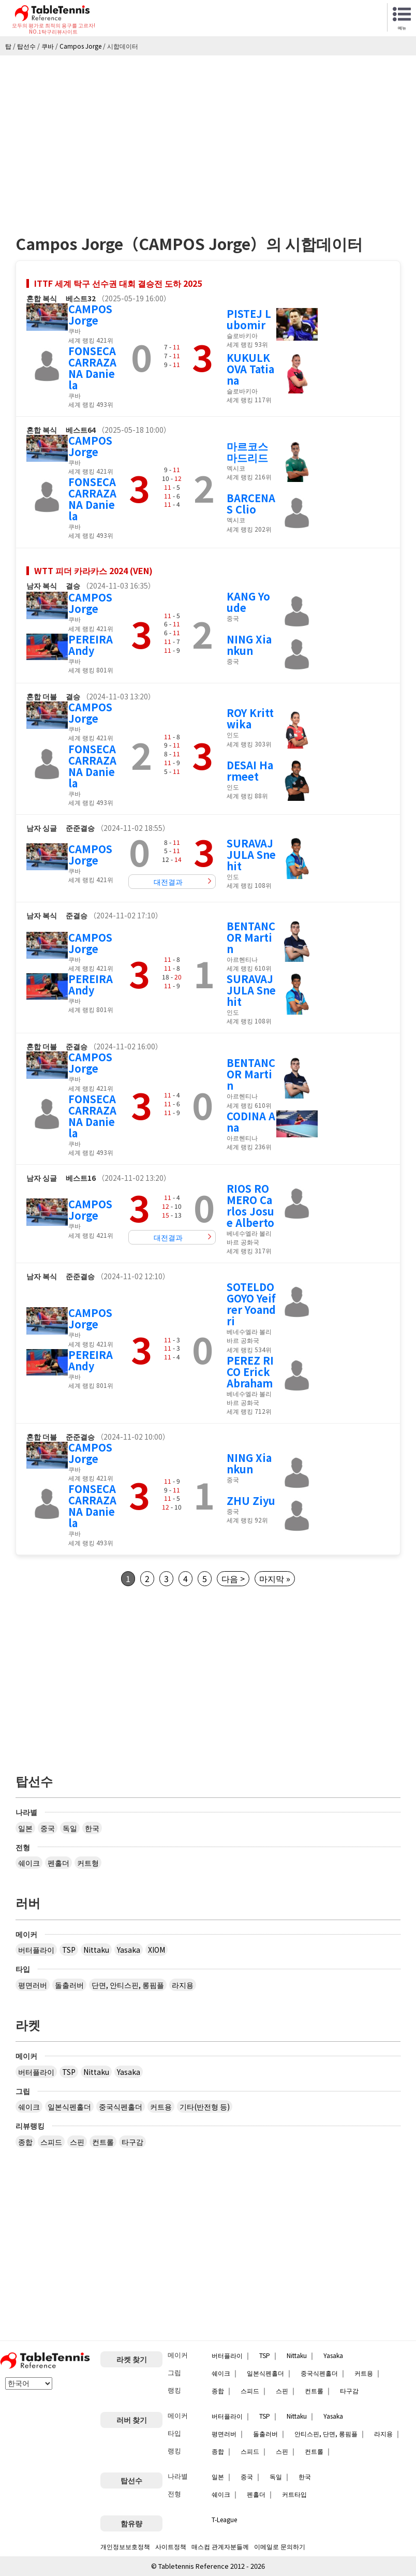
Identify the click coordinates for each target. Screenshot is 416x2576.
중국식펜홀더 (120, 2106)
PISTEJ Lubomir (249, 319)
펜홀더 (58, 1862)
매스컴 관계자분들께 (220, 2546)
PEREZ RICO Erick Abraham (250, 1372)
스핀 (77, 2141)
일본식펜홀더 (69, 2106)
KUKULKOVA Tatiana (250, 369)
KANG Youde (248, 602)
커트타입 (294, 2494)
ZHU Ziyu (251, 1500)
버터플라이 (36, 1949)
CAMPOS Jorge (90, 314)
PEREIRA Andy (90, 645)
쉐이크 (29, 1862)
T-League (224, 2519)
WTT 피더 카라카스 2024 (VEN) (93, 570)
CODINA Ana (251, 1121)
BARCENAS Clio (251, 503)
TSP (69, 1949)
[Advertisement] (208, 133)
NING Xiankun (249, 645)
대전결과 (168, 881)
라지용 (183, 1985)
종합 (25, 2141)
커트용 (161, 2106)
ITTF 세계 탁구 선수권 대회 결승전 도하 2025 (118, 283)
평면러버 (32, 1985)
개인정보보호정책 (125, 2546)
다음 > (233, 1578)
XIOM (156, 1949)
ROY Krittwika (250, 718)
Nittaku (96, 1949)
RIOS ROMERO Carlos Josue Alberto (250, 1205)
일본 (25, 1828)
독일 (70, 1828)
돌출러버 (69, 1985)
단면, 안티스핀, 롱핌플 (128, 1985)
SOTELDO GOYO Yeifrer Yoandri (251, 1303)
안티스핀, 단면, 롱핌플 (326, 2433)
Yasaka (128, 1949)
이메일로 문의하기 (279, 2546)
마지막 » (274, 1578)
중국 (47, 1828)
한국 (92, 1828)
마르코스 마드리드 (247, 451)
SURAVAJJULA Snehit (251, 854)
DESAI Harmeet (250, 770)
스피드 (51, 2141)
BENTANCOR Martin (251, 937)
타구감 (132, 2141)
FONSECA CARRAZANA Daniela (92, 367)
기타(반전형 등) (205, 2106)
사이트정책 (170, 2546)
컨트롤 (103, 2141)
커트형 (88, 1862)
